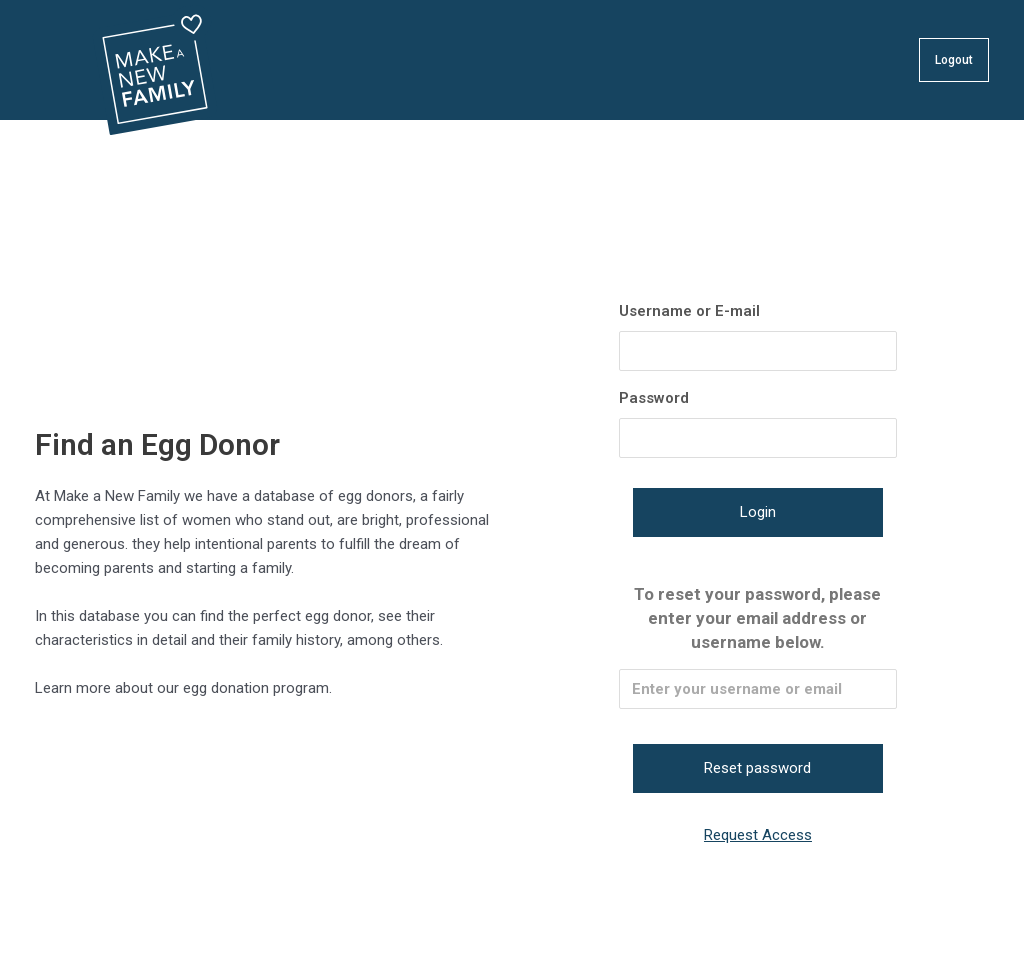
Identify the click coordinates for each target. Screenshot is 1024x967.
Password (654, 398)
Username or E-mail (689, 311)
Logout (954, 60)
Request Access (758, 835)
